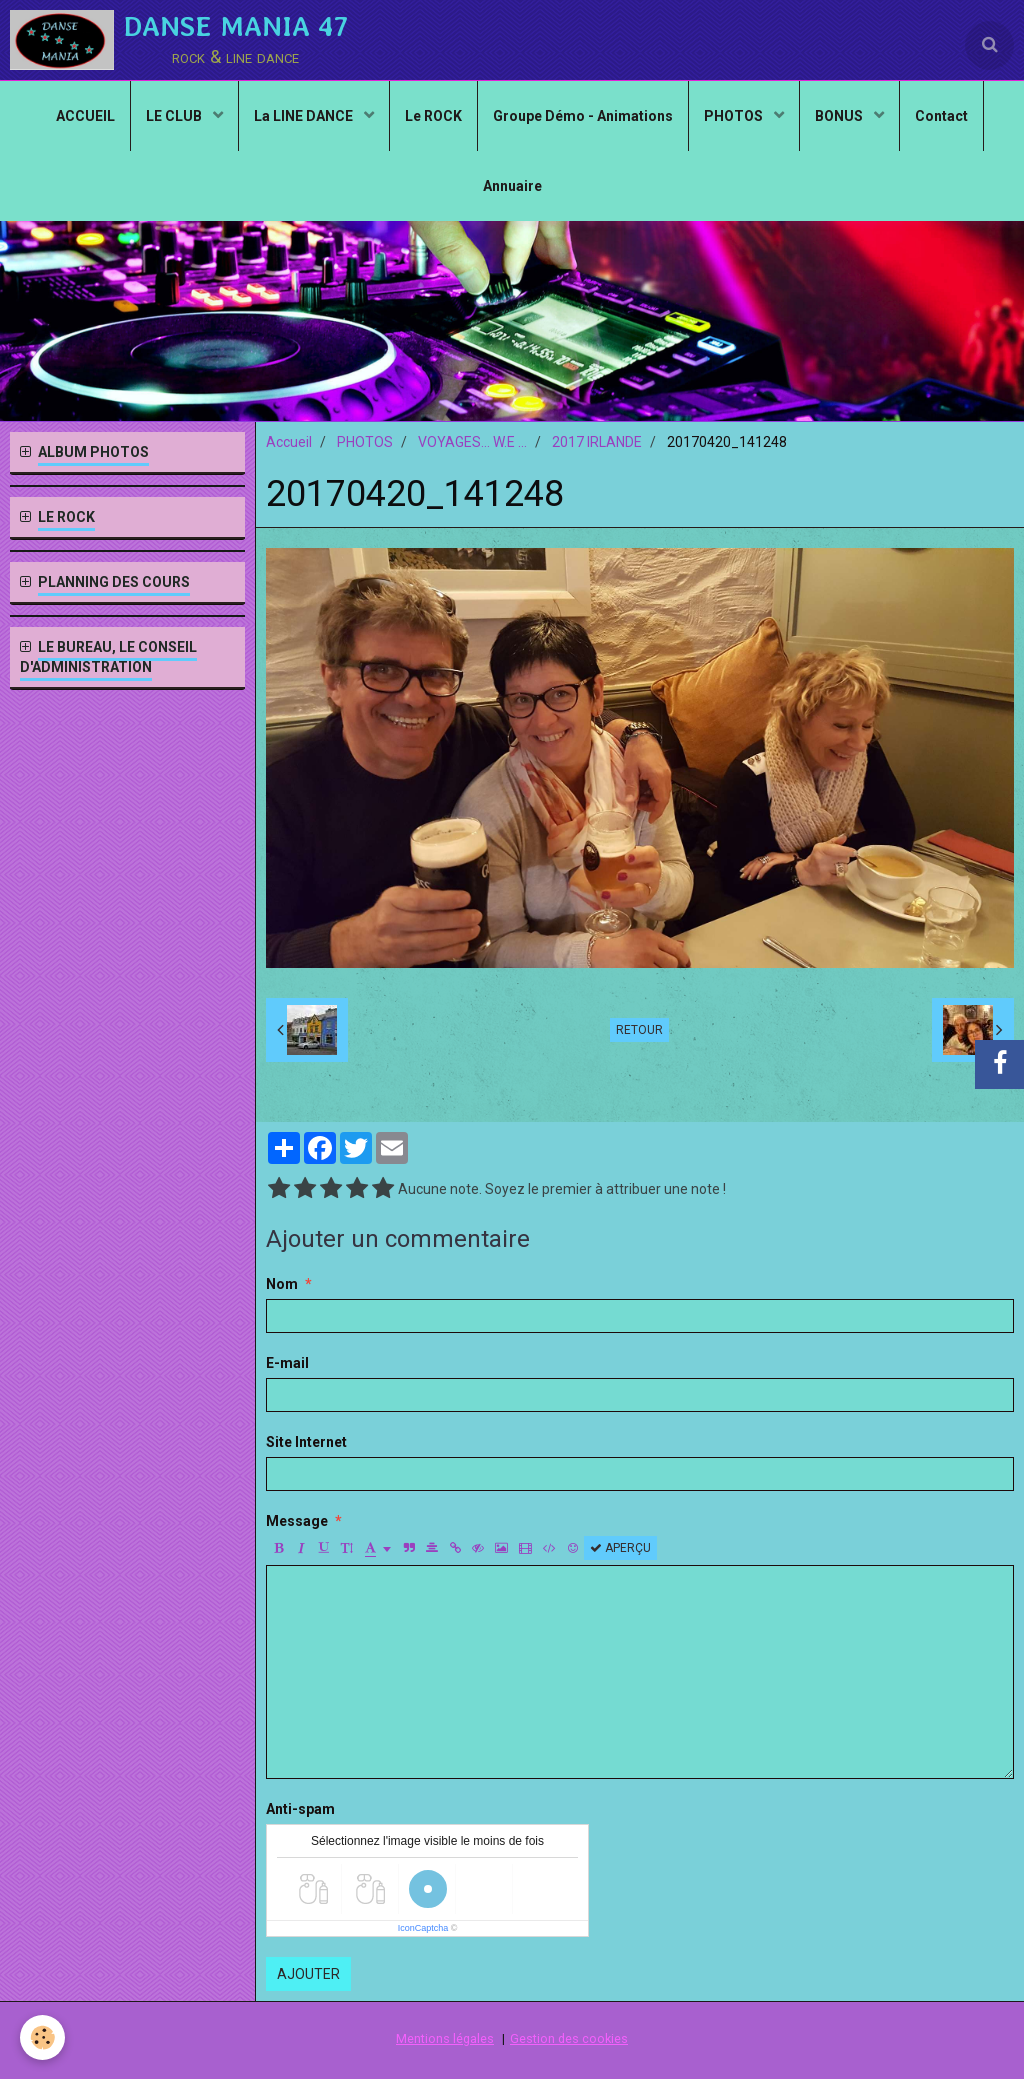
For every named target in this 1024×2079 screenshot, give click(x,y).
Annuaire (512, 186)
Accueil (289, 442)
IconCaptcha (423, 1928)
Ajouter (308, 1974)
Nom (282, 1284)
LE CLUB (175, 116)
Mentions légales (445, 2038)
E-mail (287, 1363)
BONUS (840, 116)
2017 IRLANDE (597, 442)
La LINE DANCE (305, 116)
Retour (639, 1030)
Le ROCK (433, 116)
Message (297, 1521)
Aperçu (620, 1548)
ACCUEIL (85, 116)
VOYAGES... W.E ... (472, 442)
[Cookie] (42, 2037)
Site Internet (306, 1442)
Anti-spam (300, 1809)
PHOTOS (735, 116)
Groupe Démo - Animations (583, 116)
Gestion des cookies (569, 2038)
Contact (941, 116)
